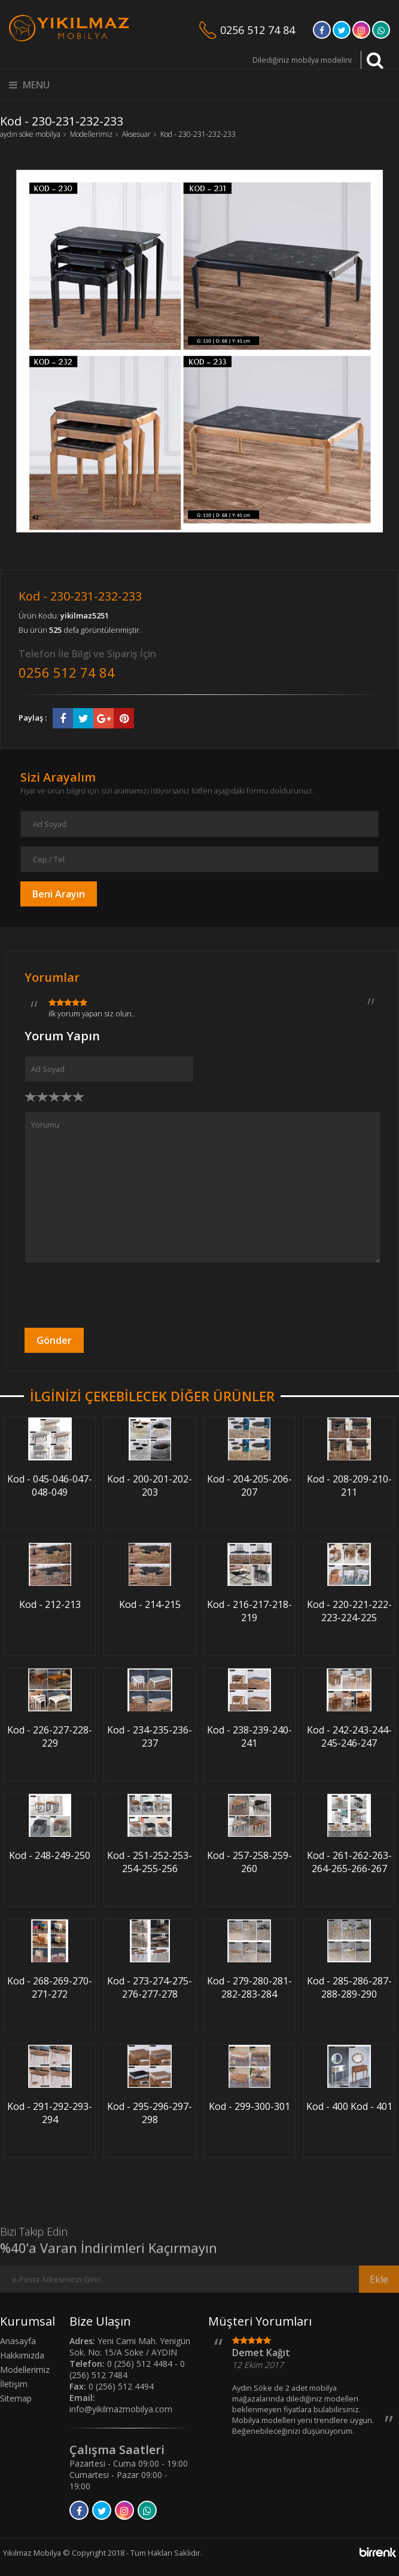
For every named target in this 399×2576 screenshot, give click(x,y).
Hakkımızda (22, 2355)
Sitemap (16, 2398)
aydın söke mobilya (30, 134)
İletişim (14, 2384)
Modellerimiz (91, 134)
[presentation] (115, 1295)
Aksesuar (136, 134)
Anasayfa (18, 2341)
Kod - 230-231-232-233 (198, 134)
